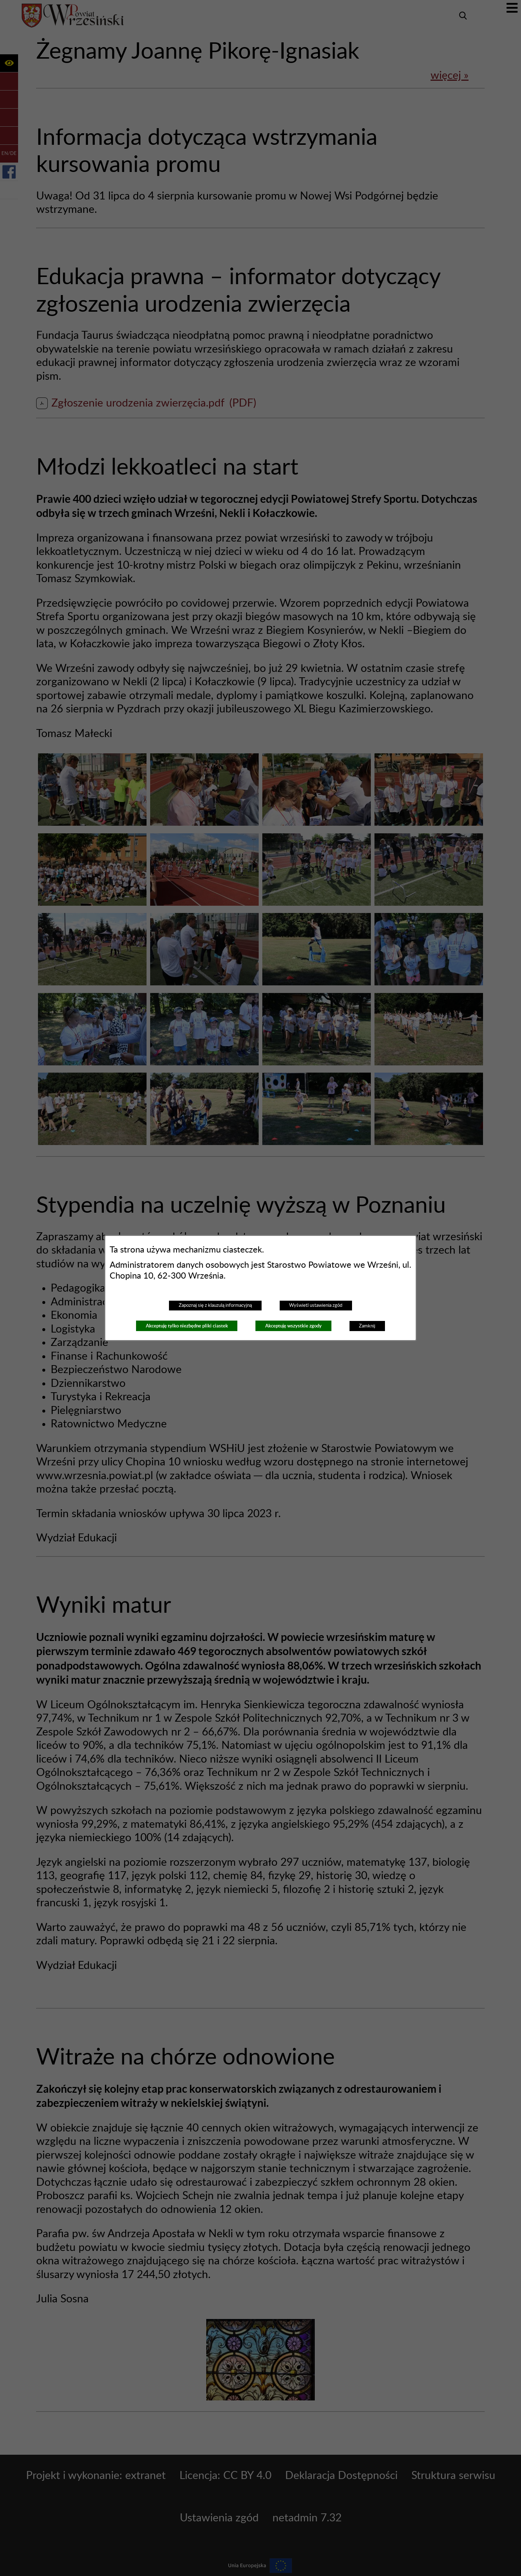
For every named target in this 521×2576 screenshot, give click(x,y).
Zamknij (367, 1326)
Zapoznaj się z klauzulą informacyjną (215, 1305)
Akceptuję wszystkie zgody (293, 1326)
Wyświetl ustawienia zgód (315, 1305)
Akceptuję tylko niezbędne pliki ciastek (187, 1326)
